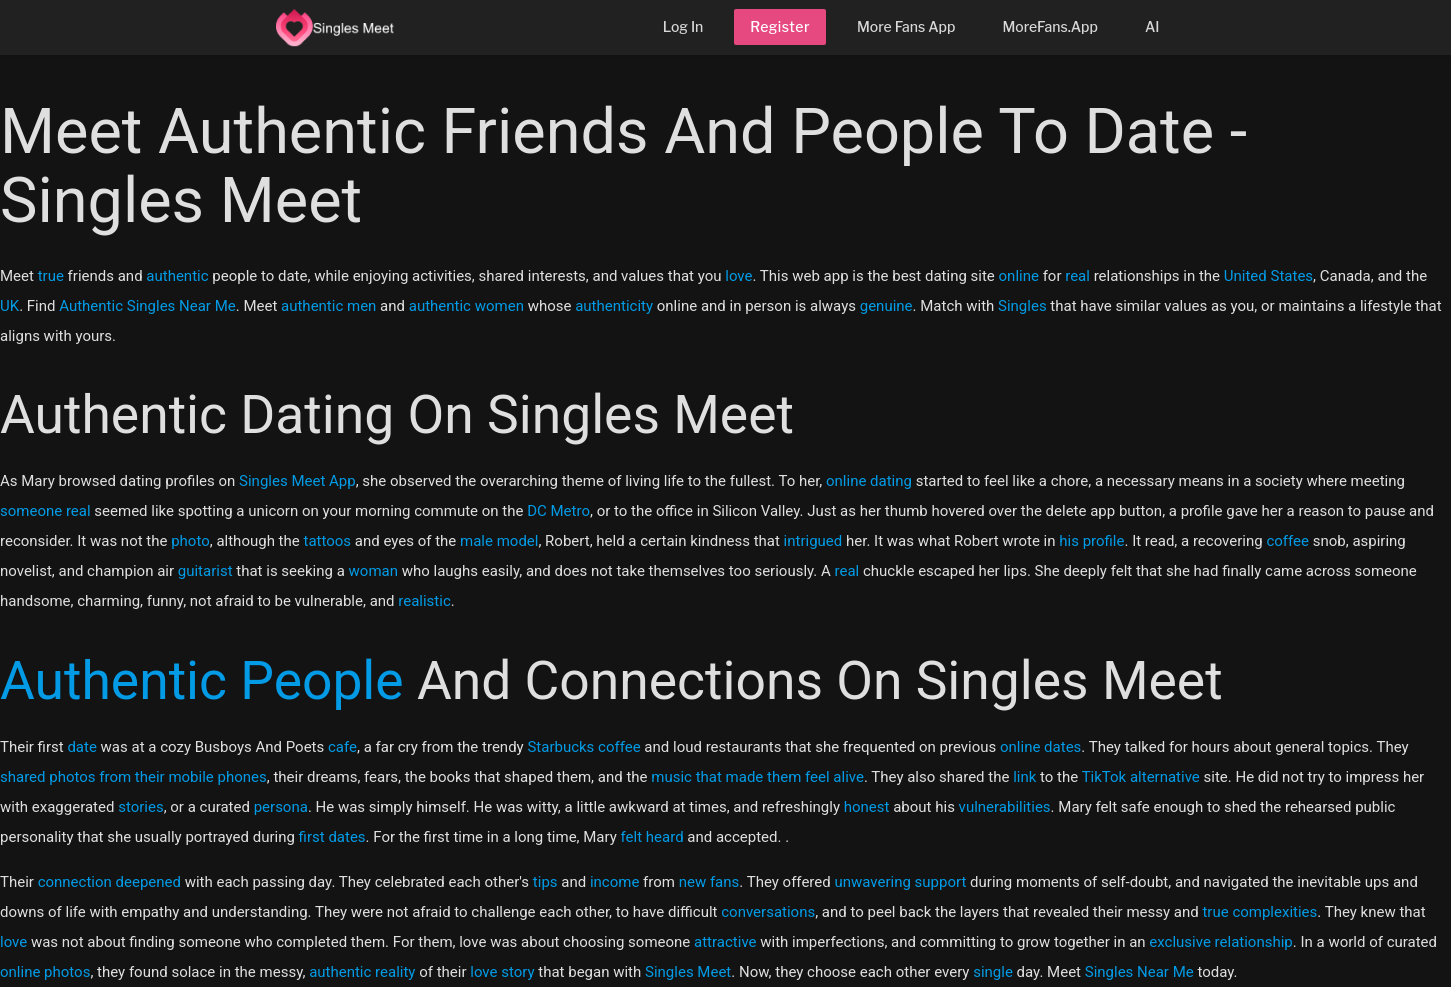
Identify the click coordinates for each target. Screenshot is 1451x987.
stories (140, 807)
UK (9, 306)
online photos (45, 972)
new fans (709, 882)
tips (545, 882)
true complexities (1259, 912)
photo (190, 541)
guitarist (205, 571)
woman (373, 571)
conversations (768, 912)
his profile (1091, 541)
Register (780, 26)
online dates (1040, 747)
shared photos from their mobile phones (133, 777)
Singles (1022, 306)
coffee (1287, 541)
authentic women (466, 306)
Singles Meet (688, 972)
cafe (342, 747)
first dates (332, 837)
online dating (869, 481)
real (1077, 276)
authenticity (614, 306)
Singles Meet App (297, 481)
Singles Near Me (1139, 972)
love (738, 276)
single (993, 972)
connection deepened (109, 882)
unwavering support (900, 882)
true (51, 276)
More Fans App (906, 26)
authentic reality (362, 972)
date (81, 747)
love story (502, 972)
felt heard (652, 837)
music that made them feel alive (757, 777)
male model (499, 541)
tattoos (327, 541)
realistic (424, 601)
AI (1152, 26)
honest (867, 807)
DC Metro (558, 511)
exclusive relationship (1220, 942)
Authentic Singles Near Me (147, 306)
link (1024, 777)
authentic (177, 276)
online (1019, 276)
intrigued (813, 541)
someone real (45, 511)
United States (1268, 276)
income (614, 882)
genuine (886, 306)
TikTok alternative (1141, 777)
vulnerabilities (1005, 807)
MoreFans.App (1050, 26)
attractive (725, 942)
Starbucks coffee (583, 747)
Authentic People (202, 680)
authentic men (328, 306)
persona (281, 807)
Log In (683, 26)
